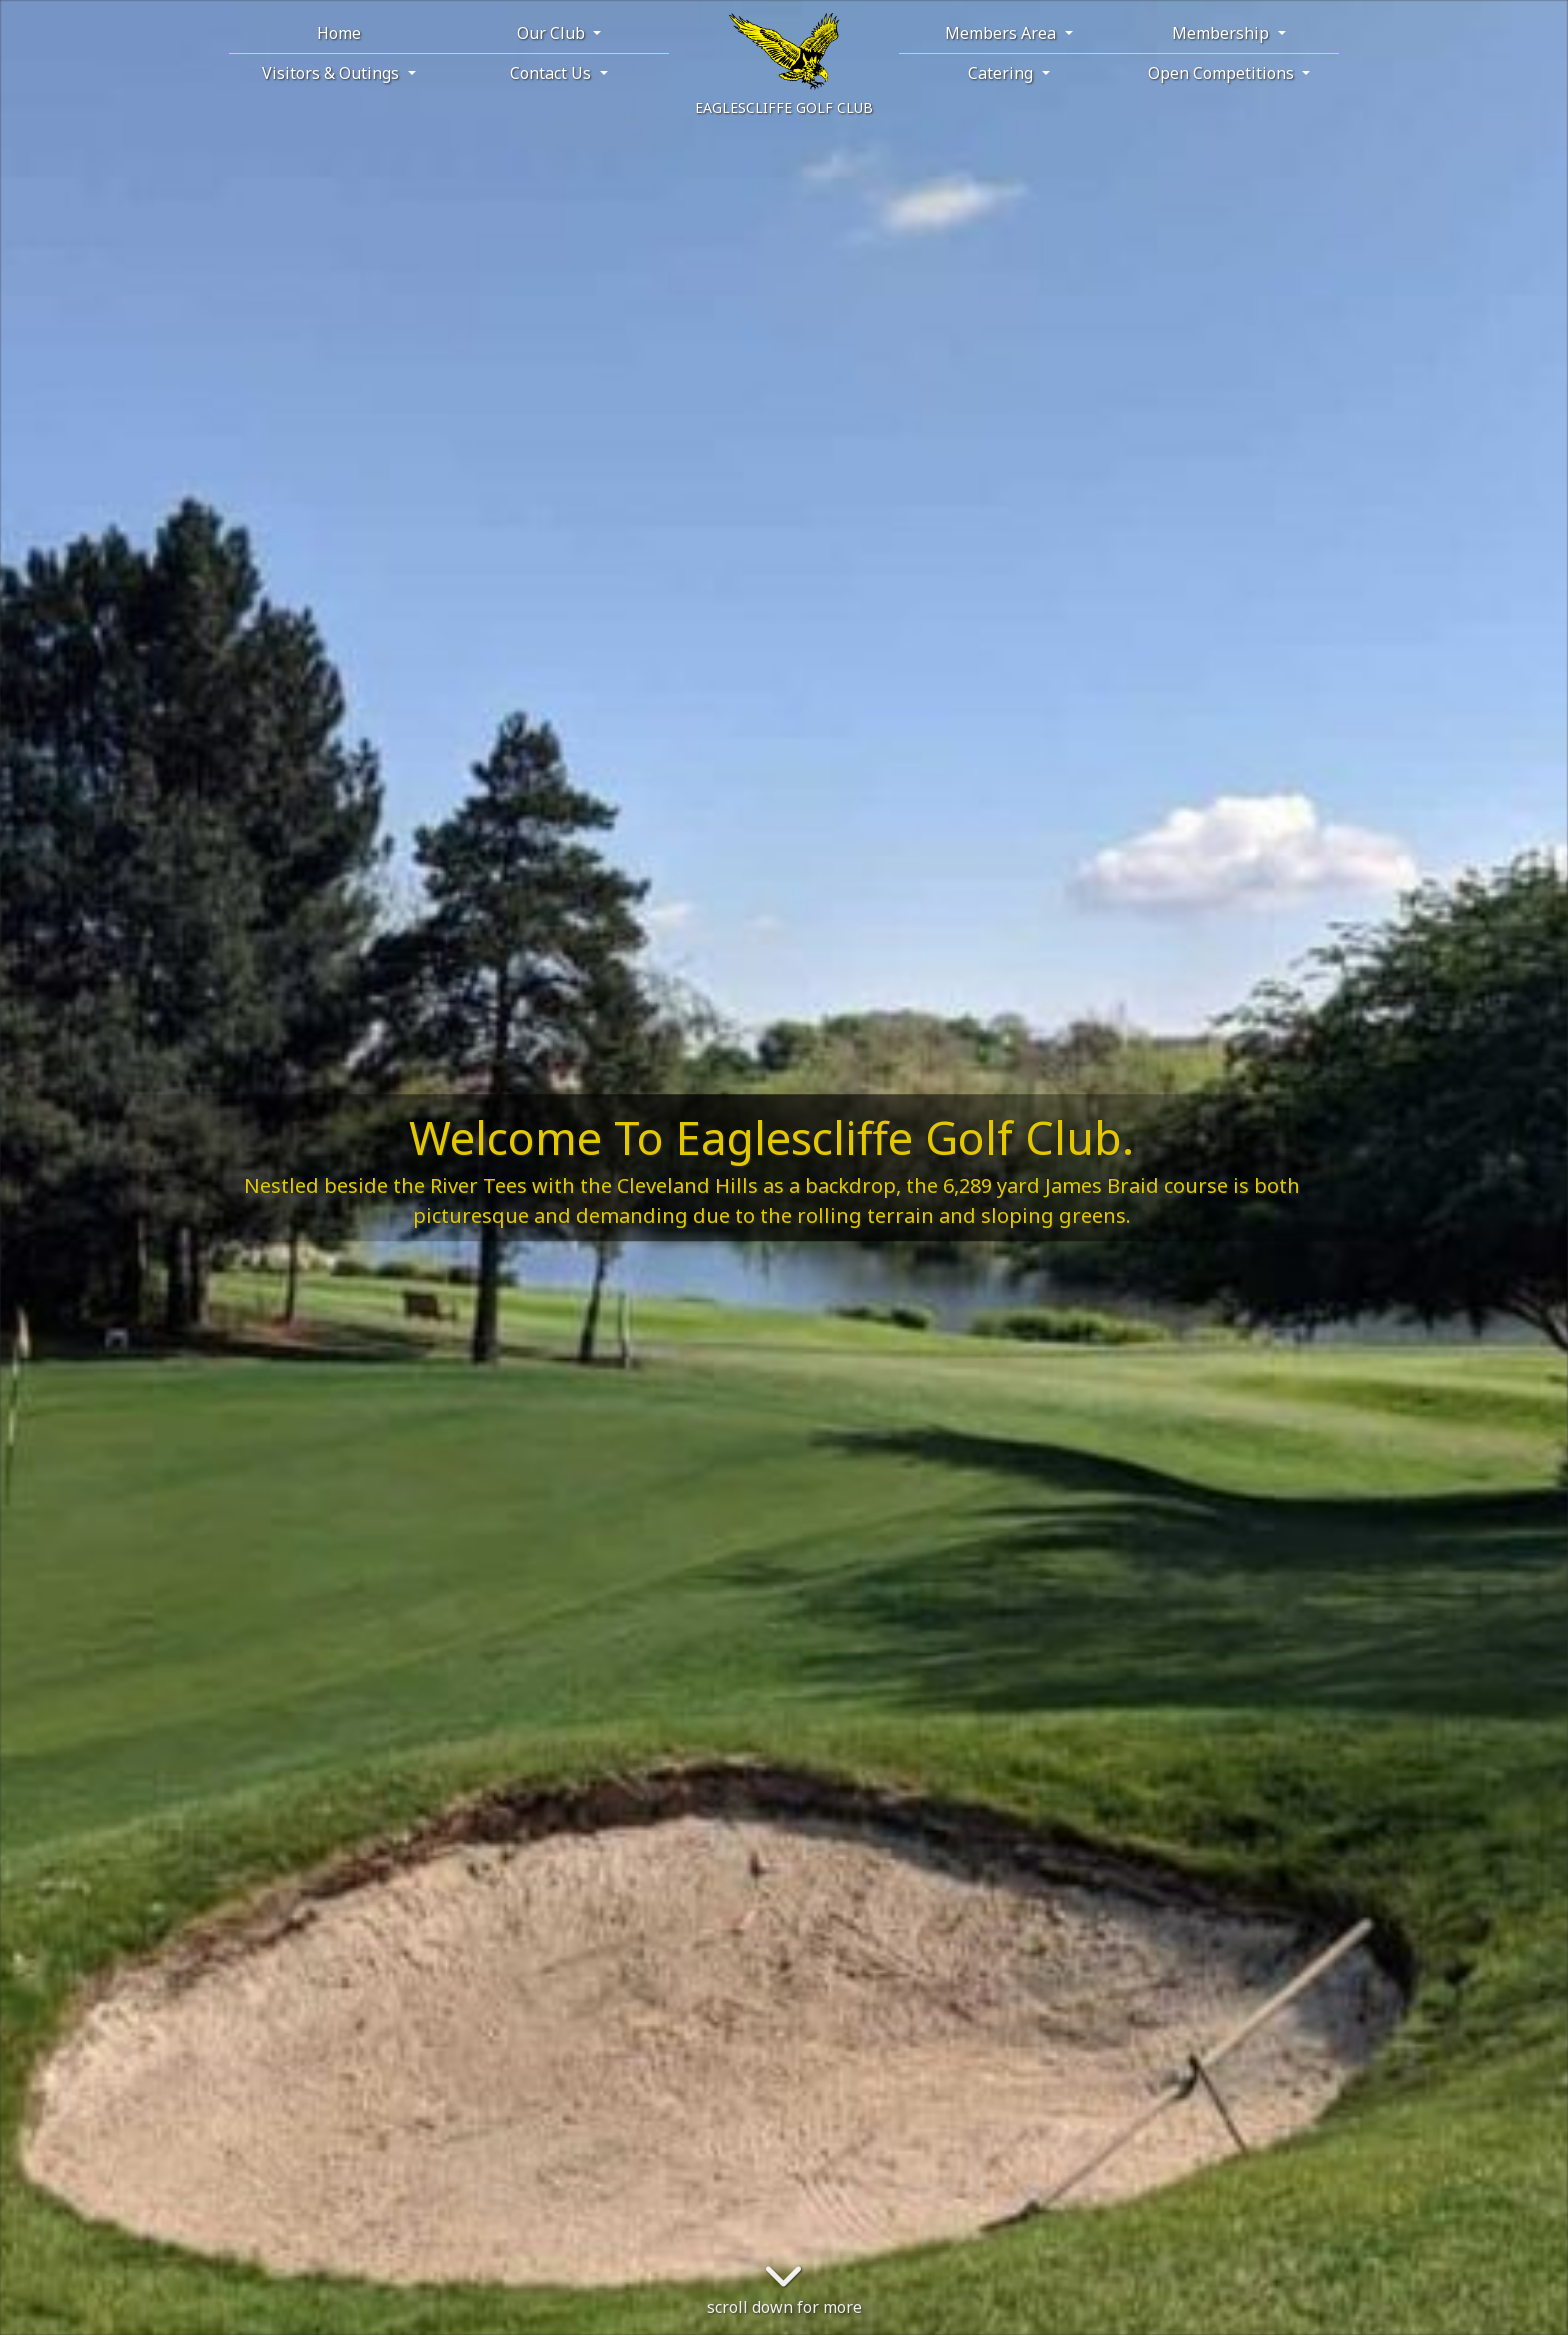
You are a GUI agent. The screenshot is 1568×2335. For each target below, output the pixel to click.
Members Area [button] (1002, 33)
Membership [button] (1222, 33)
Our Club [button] (553, 33)
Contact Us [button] (552, 73)
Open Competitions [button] (1223, 73)
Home (339, 33)
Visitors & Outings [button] (332, 73)
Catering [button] (1002, 73)
